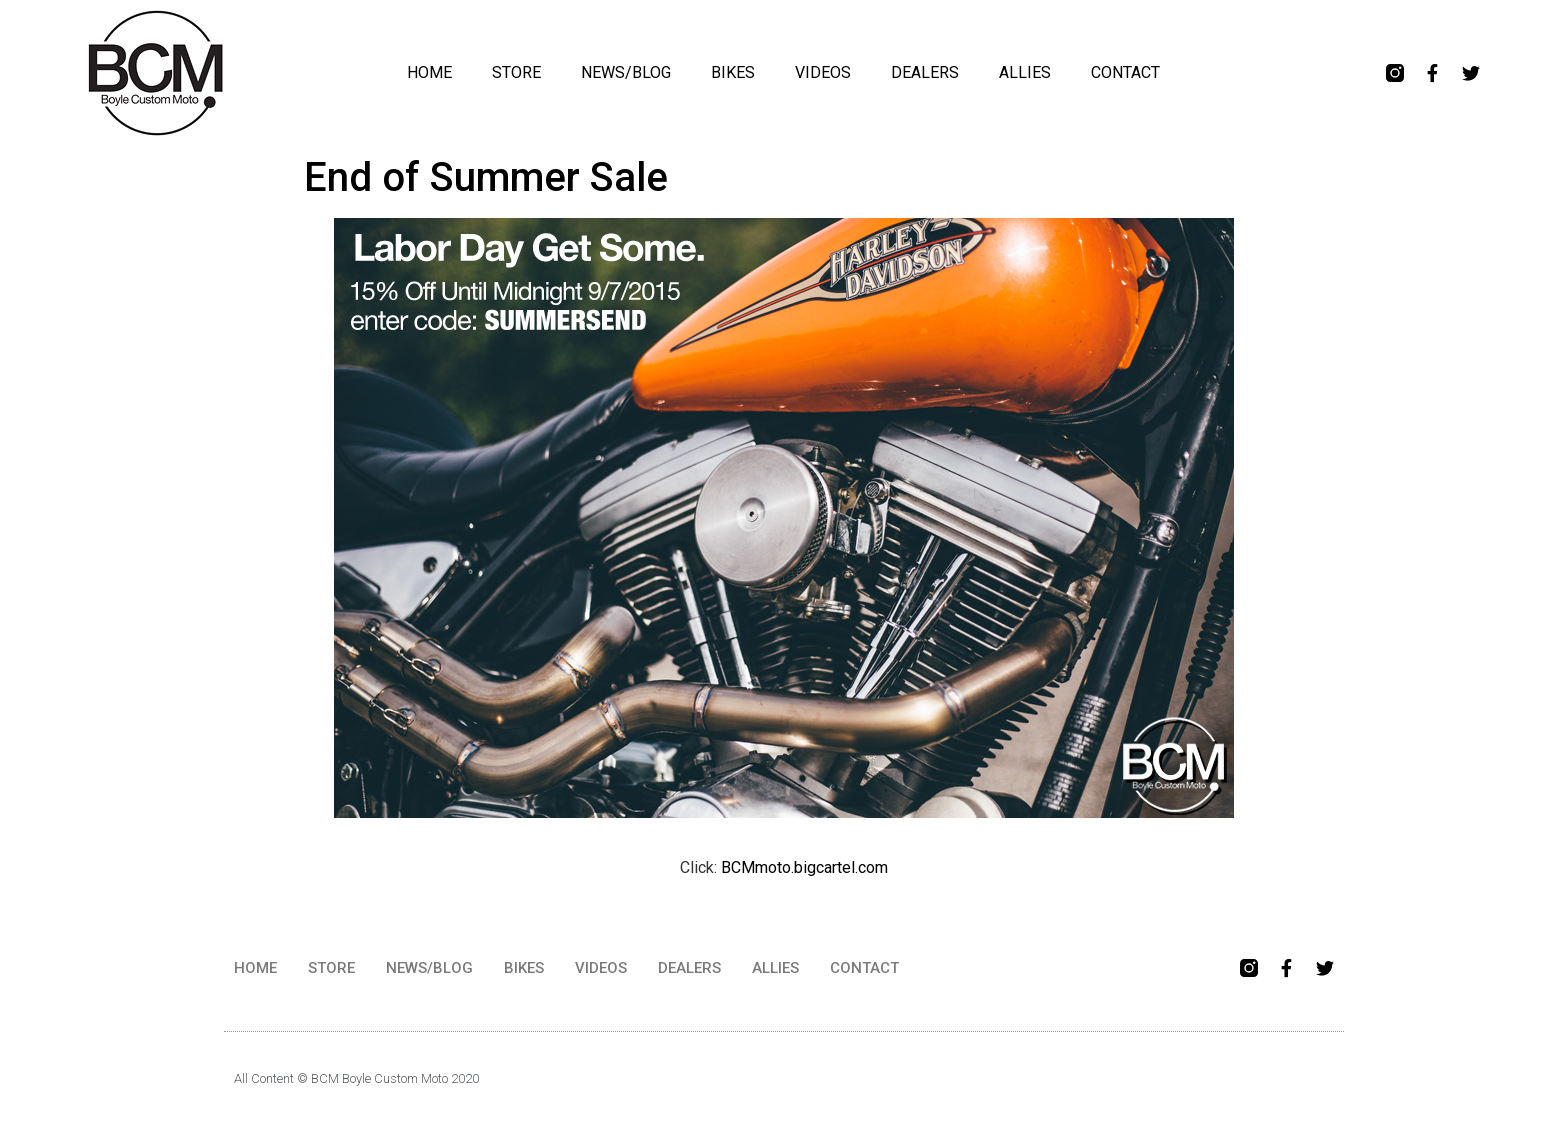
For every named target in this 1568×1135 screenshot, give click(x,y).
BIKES (733, 72)
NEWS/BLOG (626, 72)
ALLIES (1025, 72)
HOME (429, 72)
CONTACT (1125, 72)
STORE (516, 72)
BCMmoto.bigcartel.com (804, 867)
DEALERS (925, 72)
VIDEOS (823, 72)
